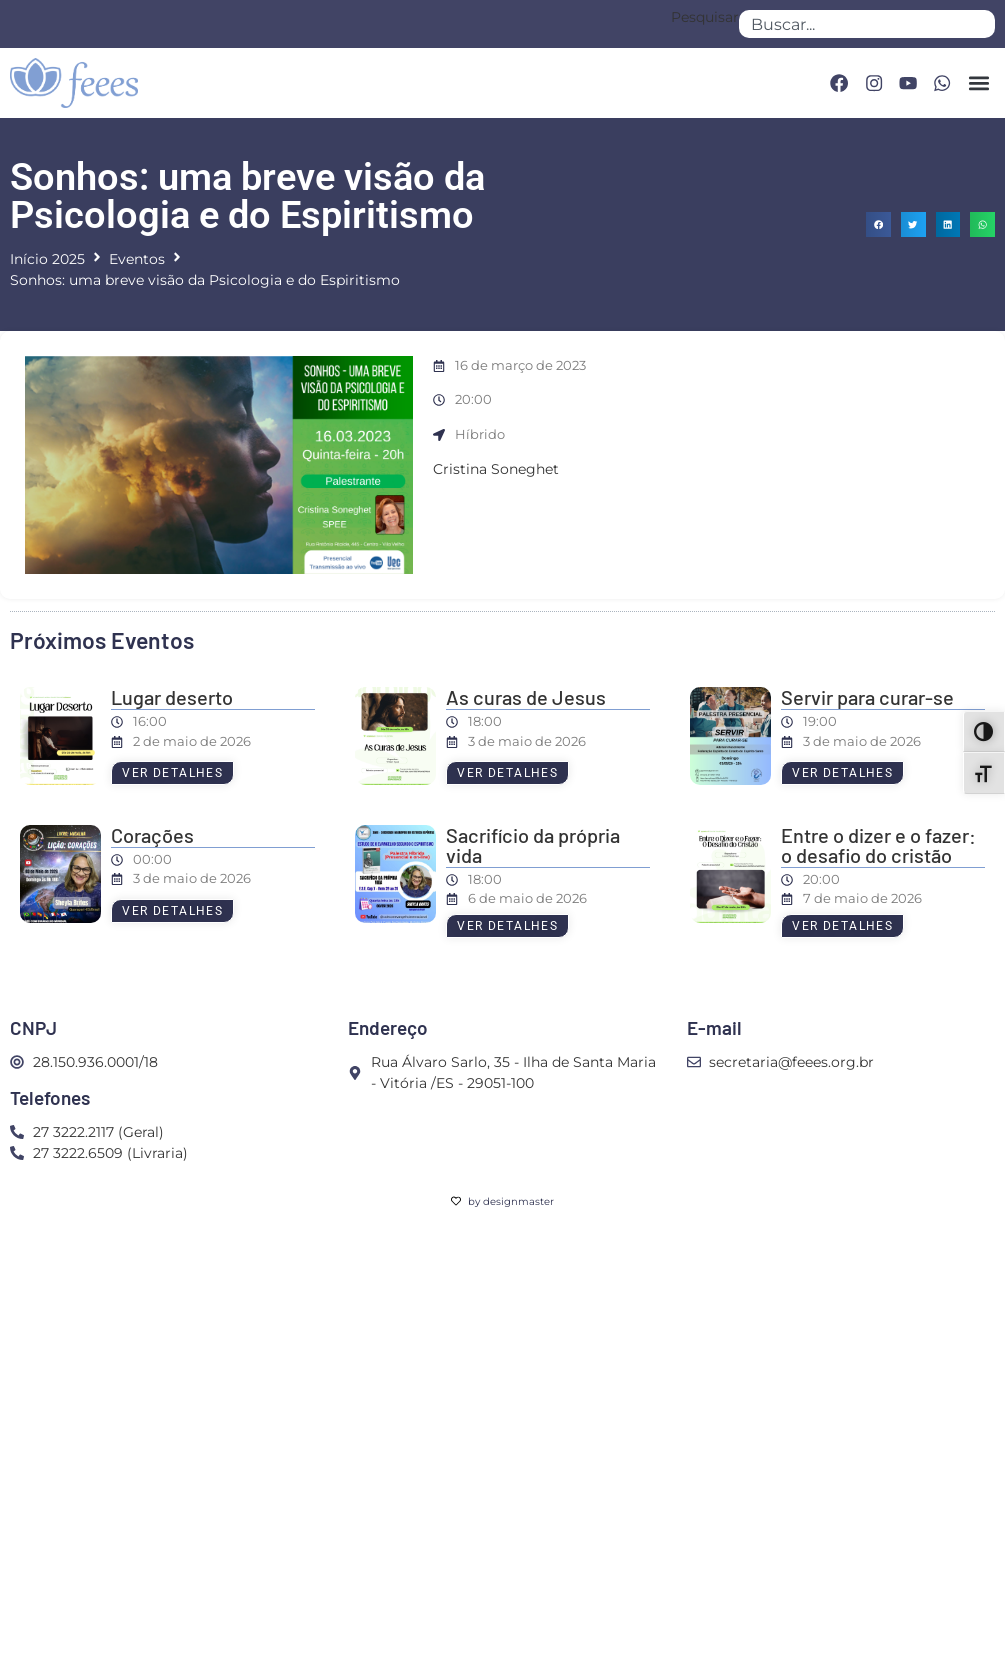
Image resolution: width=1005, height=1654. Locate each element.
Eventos (137, 259)
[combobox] (867, 24)
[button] (978, 82)
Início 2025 (47, 259)
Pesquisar (705, 18)
